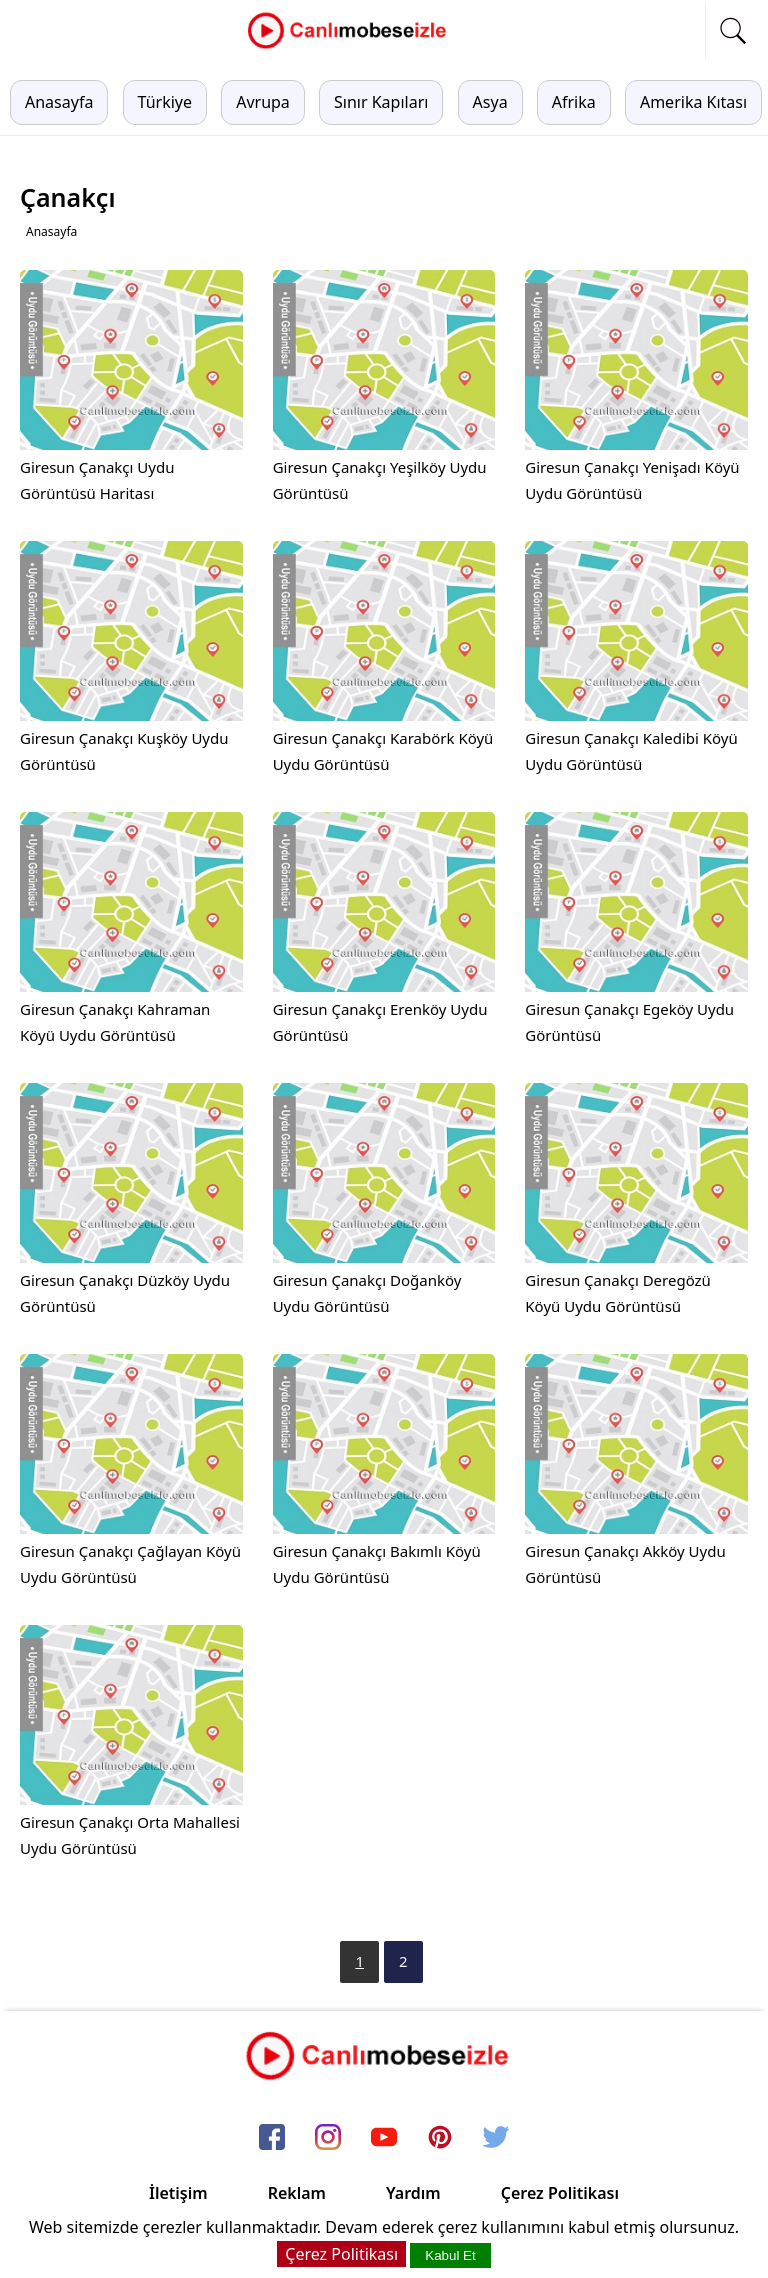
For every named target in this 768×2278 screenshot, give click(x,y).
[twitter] (496, 2139)
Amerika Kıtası (693, 102)
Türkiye (165, 102)
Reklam (297, 2193)
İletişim (178, 2193)
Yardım (413, 2193)
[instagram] (328, 2139)
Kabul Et (450, 2255)
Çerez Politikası (560, 2193)
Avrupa (263, 102)
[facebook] (272, 2139)
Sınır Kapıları (381, 102)
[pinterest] (440, 2139)
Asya (490, 102)
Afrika (574, 102)
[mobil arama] (733, 31)
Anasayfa (59, 102)
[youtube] (384, 2139)
